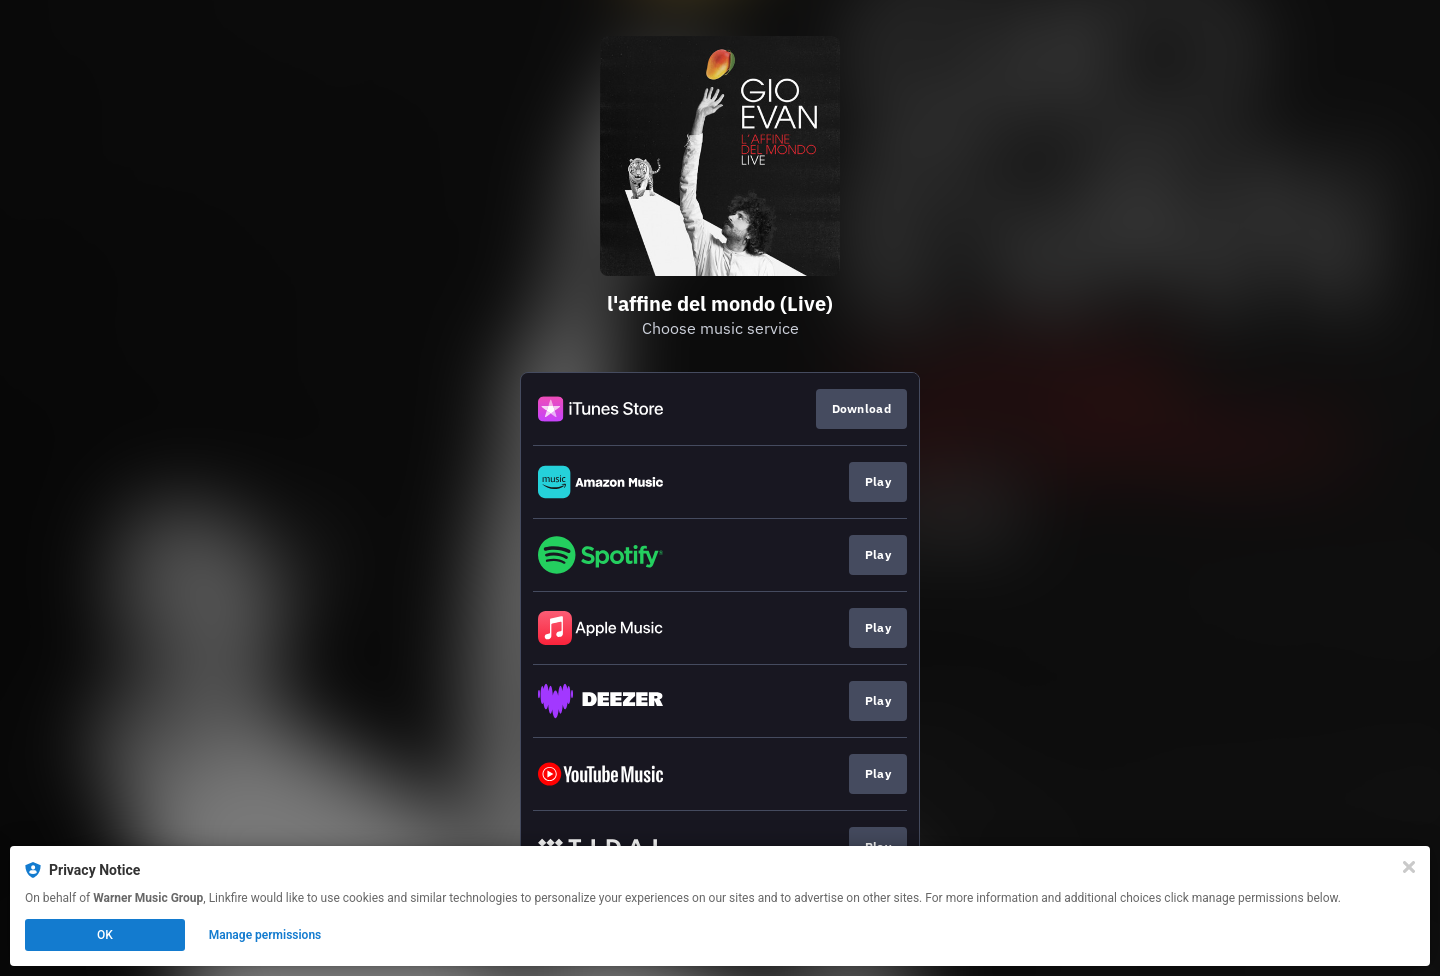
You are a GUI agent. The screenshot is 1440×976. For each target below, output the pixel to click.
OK (105, 935)
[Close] (1409, 867)
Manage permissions (265, 935)
